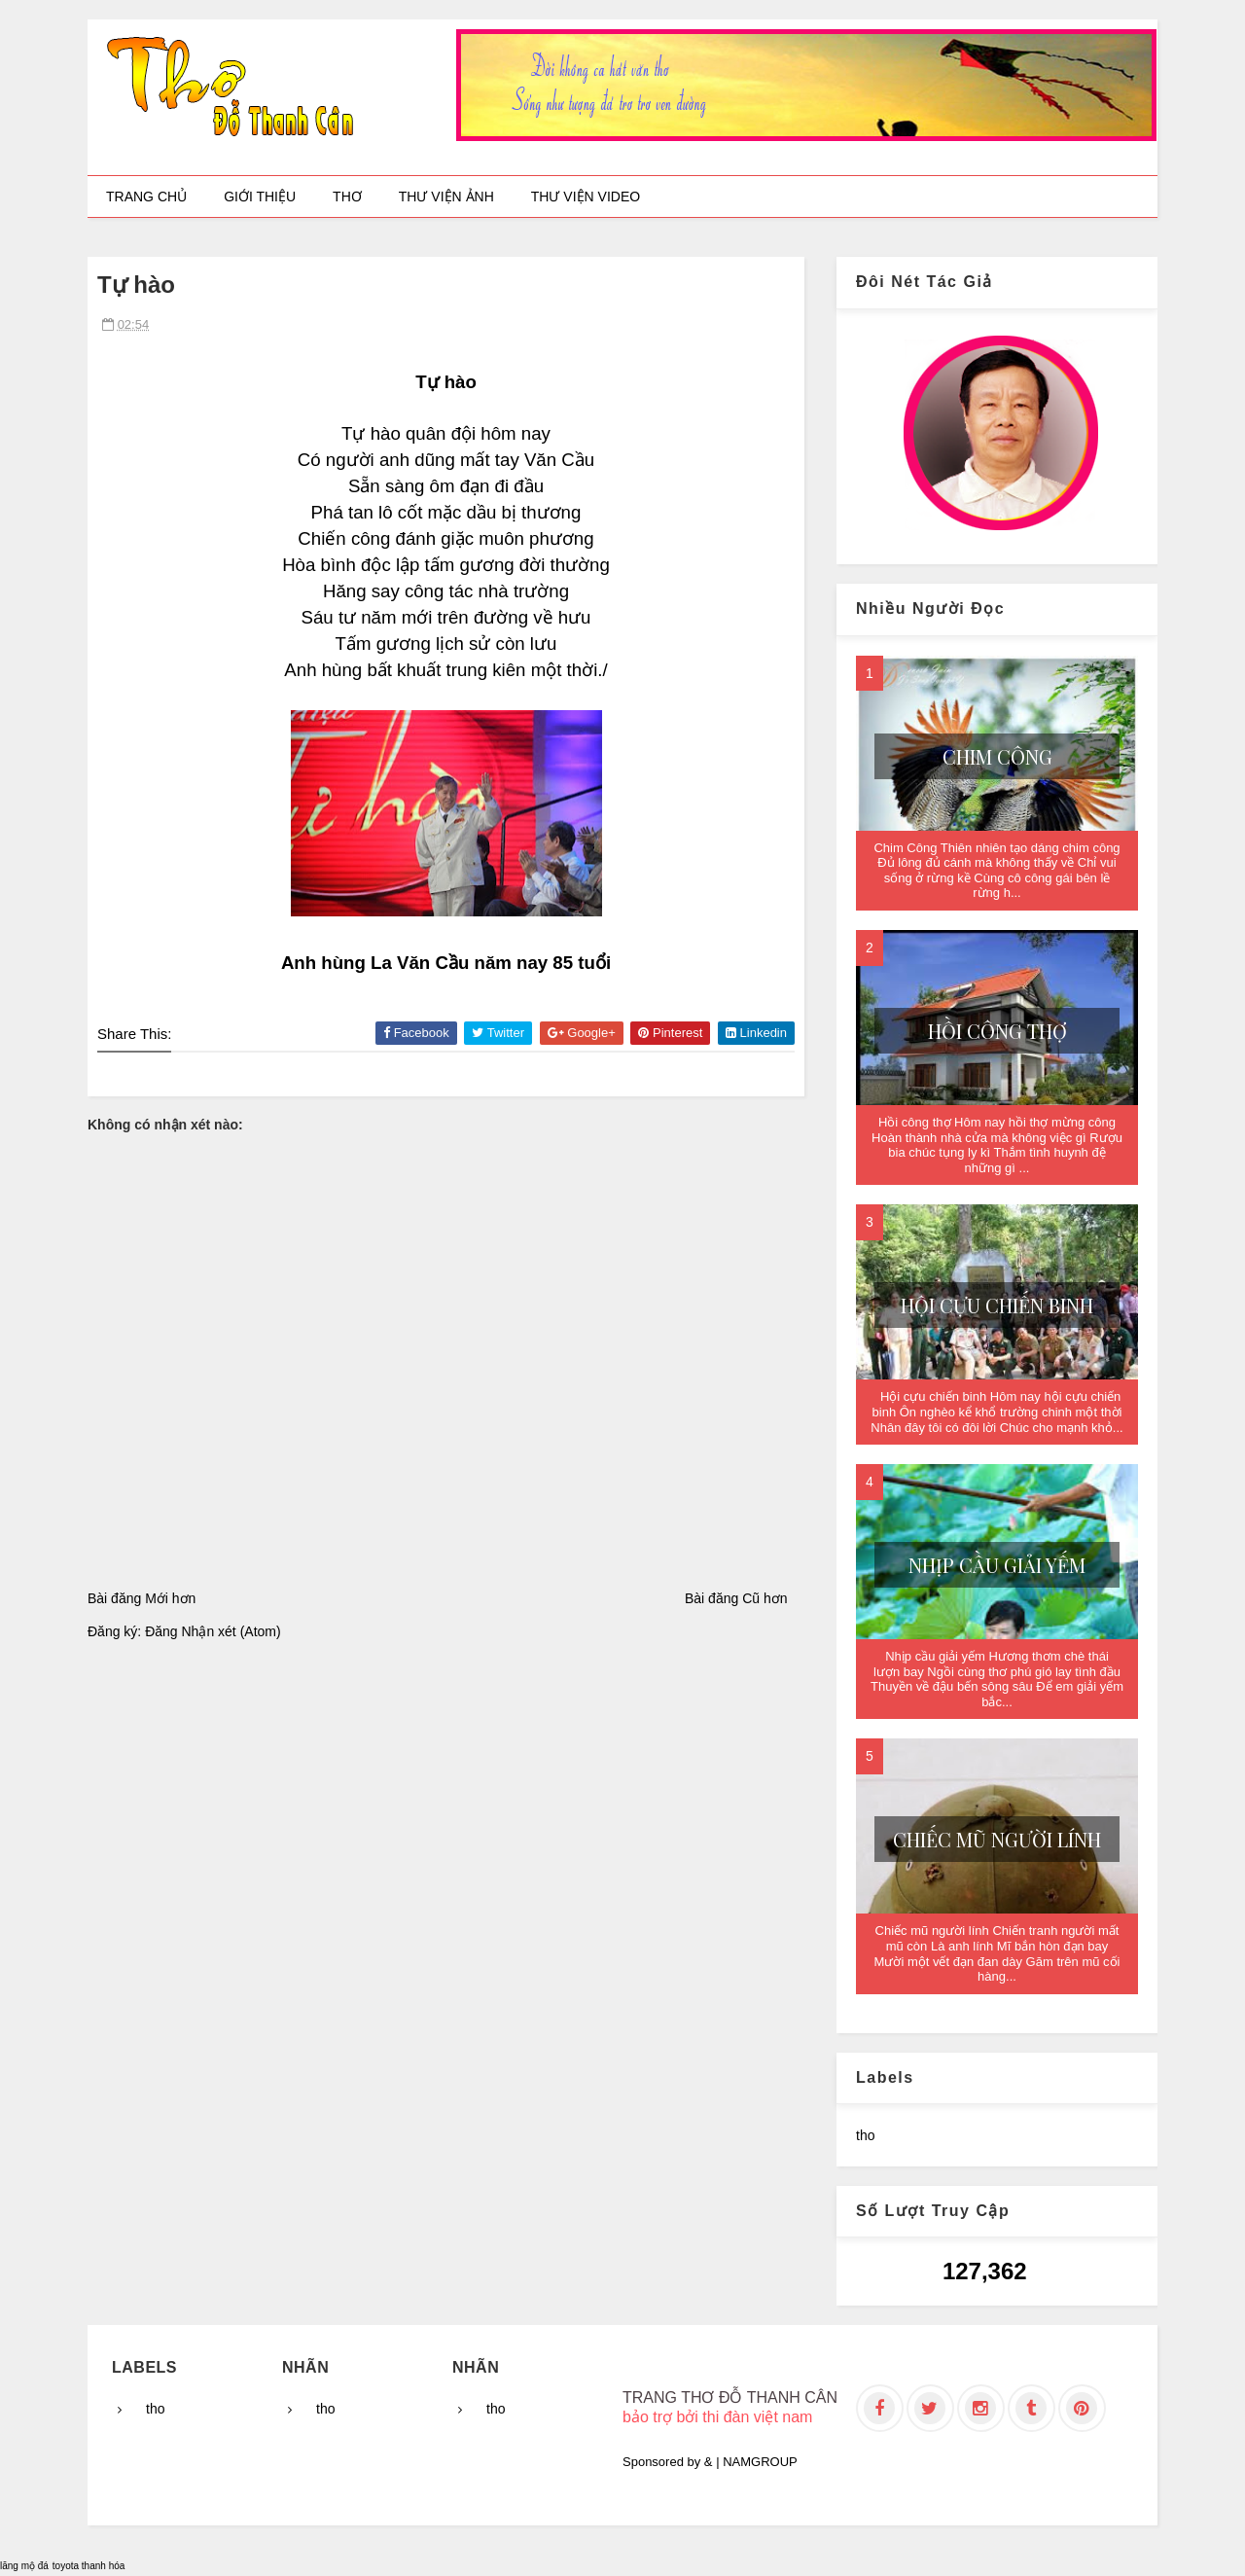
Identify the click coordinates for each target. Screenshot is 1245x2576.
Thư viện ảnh (446, 196)
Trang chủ (146, 196)
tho (865, 2135)
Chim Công (997, 756)
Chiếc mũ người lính (997, 1839)
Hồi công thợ (997, 1031)
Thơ (347, 196)
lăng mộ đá (24, 2565)
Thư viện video (585, 196)
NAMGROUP (760, 2461)
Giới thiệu (260, 196)
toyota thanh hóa (89, 2565)
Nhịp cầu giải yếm (996, 1565)
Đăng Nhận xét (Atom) (213, 1631)
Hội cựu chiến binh (997, 1305)
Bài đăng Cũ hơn (736, 1598)
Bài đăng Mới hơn (142, 1598)
